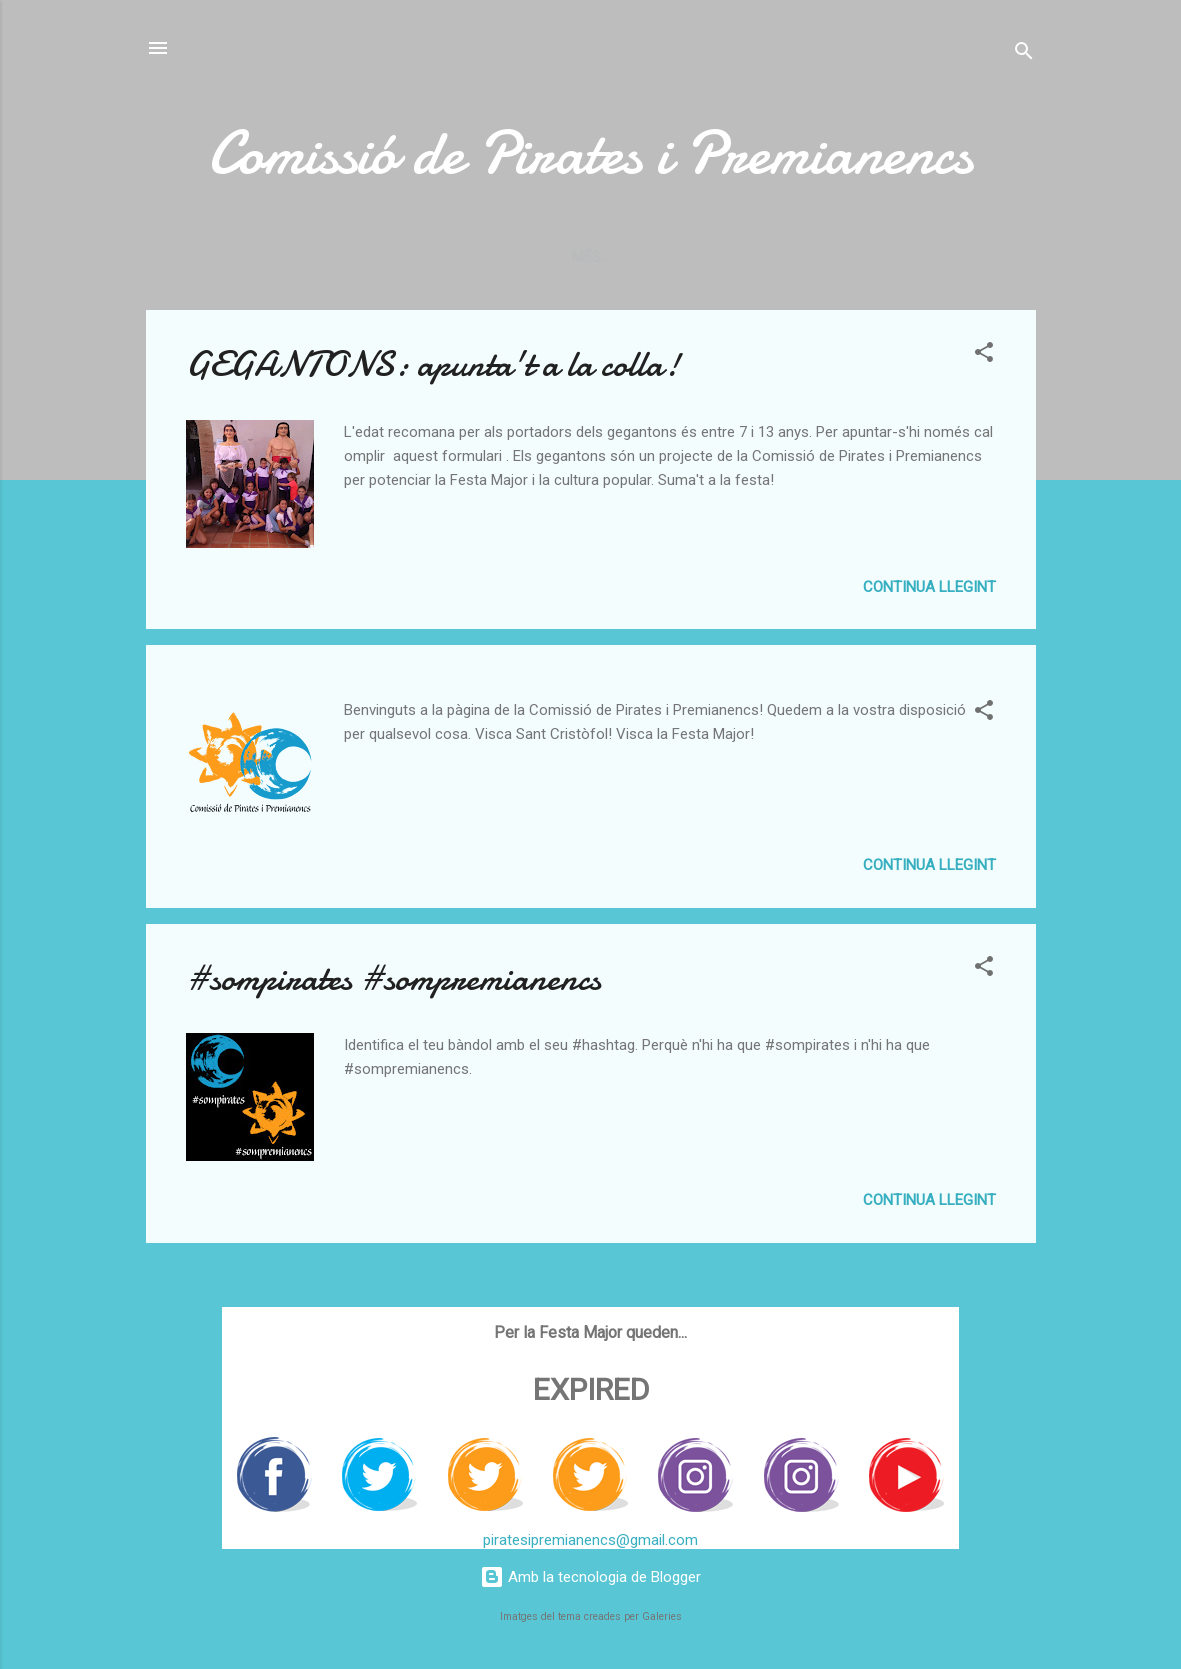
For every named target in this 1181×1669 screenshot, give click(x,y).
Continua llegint (929, 591)
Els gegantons (743, 257)
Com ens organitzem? (269, 257)
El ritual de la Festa (916, 257)
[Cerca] (1024, 54)
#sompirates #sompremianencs (393, 982)
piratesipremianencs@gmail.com (590, 1540)
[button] (984, 359)
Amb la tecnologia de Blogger (590, 1577)
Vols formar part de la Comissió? (519, 257)
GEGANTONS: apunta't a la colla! (433, 368)
